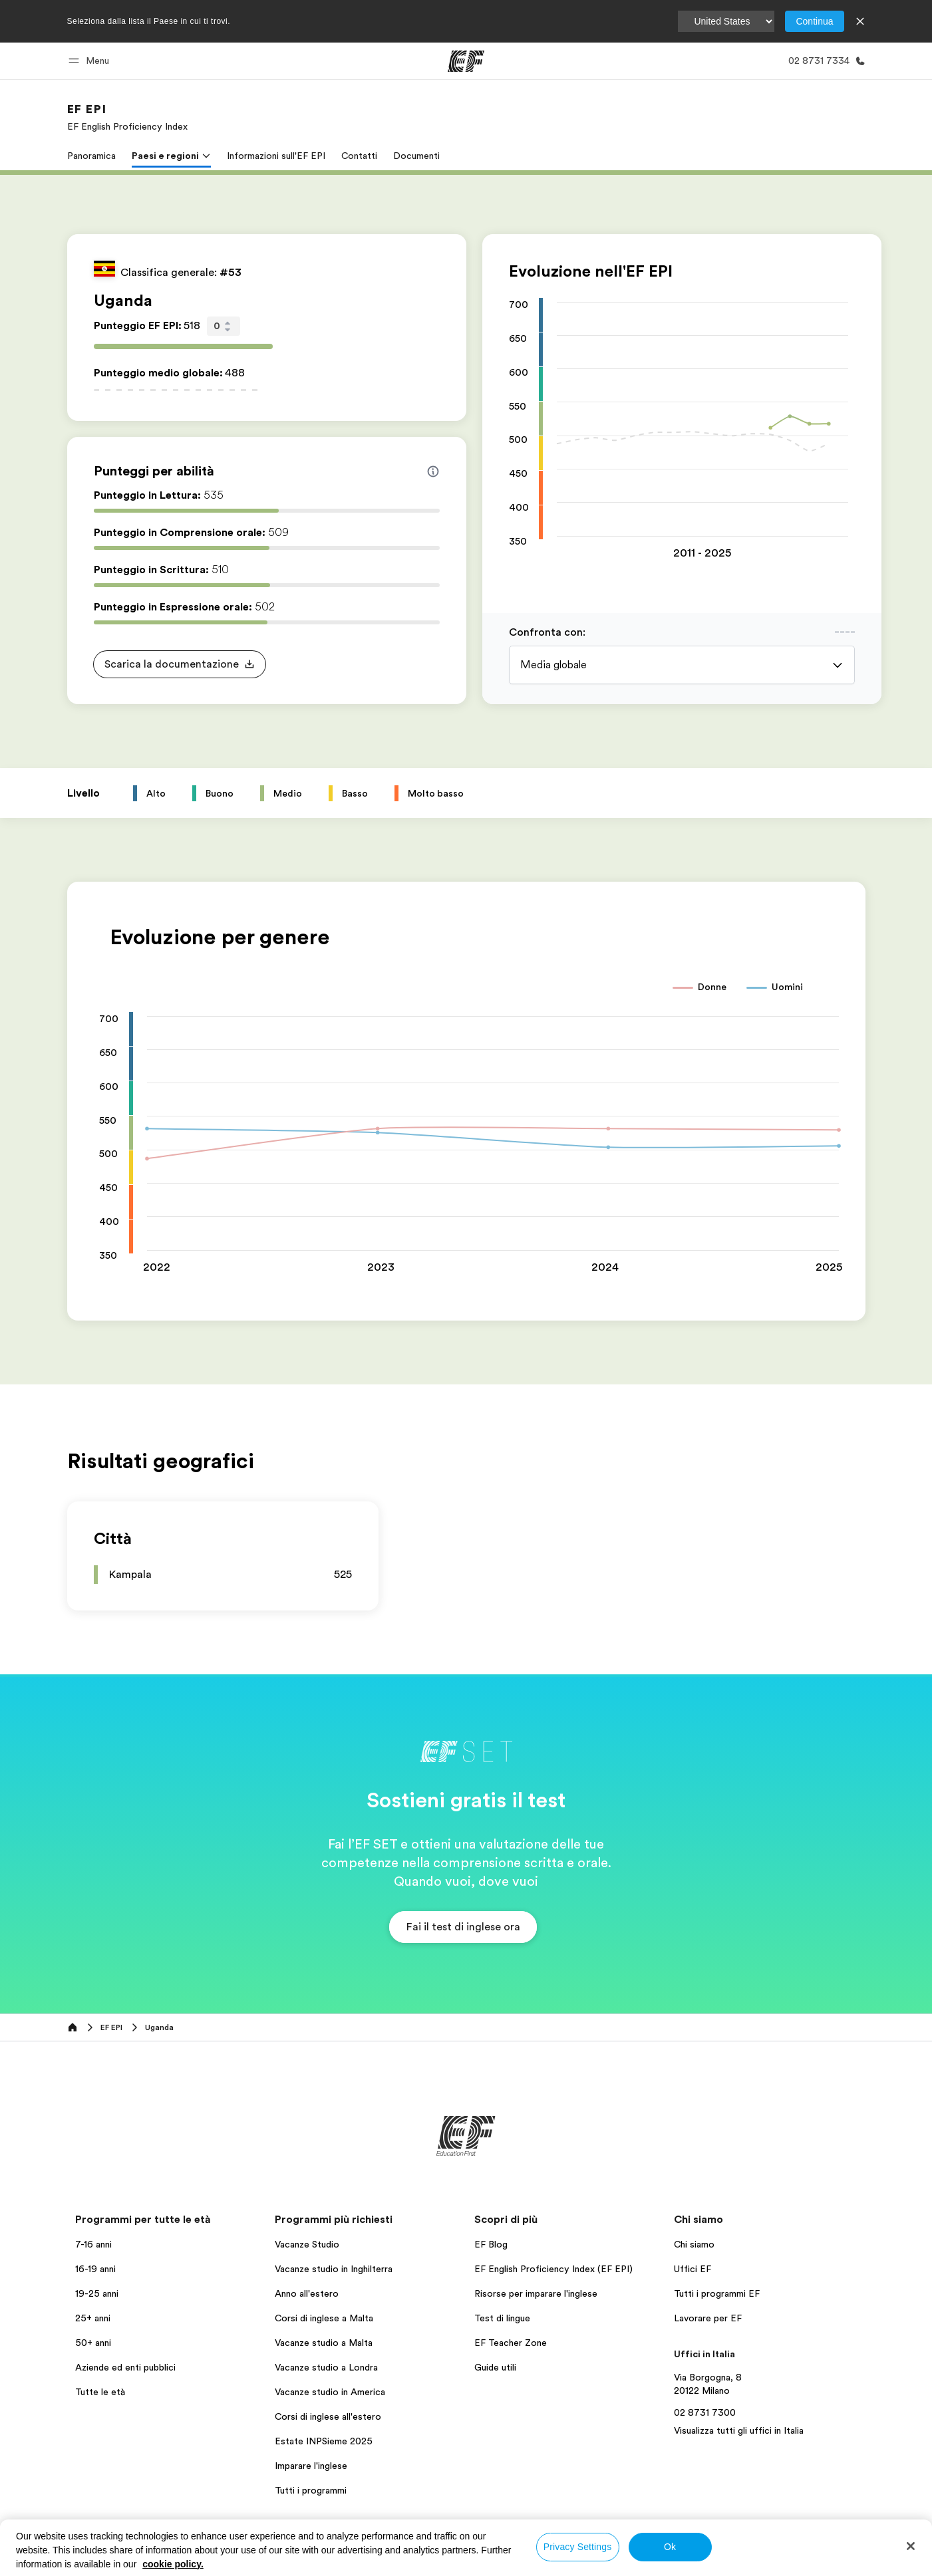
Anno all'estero (307, 2293)
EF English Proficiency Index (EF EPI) (553, 2268)
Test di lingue (502, 2318)
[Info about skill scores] (433, 471)
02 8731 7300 (705, 2412)
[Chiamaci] (824, 61)
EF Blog (491, 2244)
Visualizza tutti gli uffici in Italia (739, 2430)
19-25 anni (96, 2293)
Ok (670, 2546)
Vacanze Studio (307, 2244)
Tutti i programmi (311, 2490)
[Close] (910, 2546)
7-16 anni (93, 2244)
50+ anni (93, 2342)
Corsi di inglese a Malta (324, 2318)
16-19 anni (95, 2268)
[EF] (466, 61)
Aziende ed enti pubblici (126, 2367)
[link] (127, 117)
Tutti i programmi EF (717, 2293)
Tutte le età (100, 2391)
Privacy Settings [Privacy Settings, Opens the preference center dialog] (578, 2546)
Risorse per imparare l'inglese (535, 2293)
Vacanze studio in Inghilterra (333, 2268)
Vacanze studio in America (330, 2391)
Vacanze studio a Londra (326, 2367)
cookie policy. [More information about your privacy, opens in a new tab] (173, 2564)
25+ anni (92, 2318)
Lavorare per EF (708, 2318)
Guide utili (495, 2367)
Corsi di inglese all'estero (328, 2416)
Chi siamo (694, 2244)
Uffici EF (692, 2268)
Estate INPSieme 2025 (324, 2441)
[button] (90, 61)
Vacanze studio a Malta (324, 2342)
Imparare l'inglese (311, 2465)
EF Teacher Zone (510, 2342)
